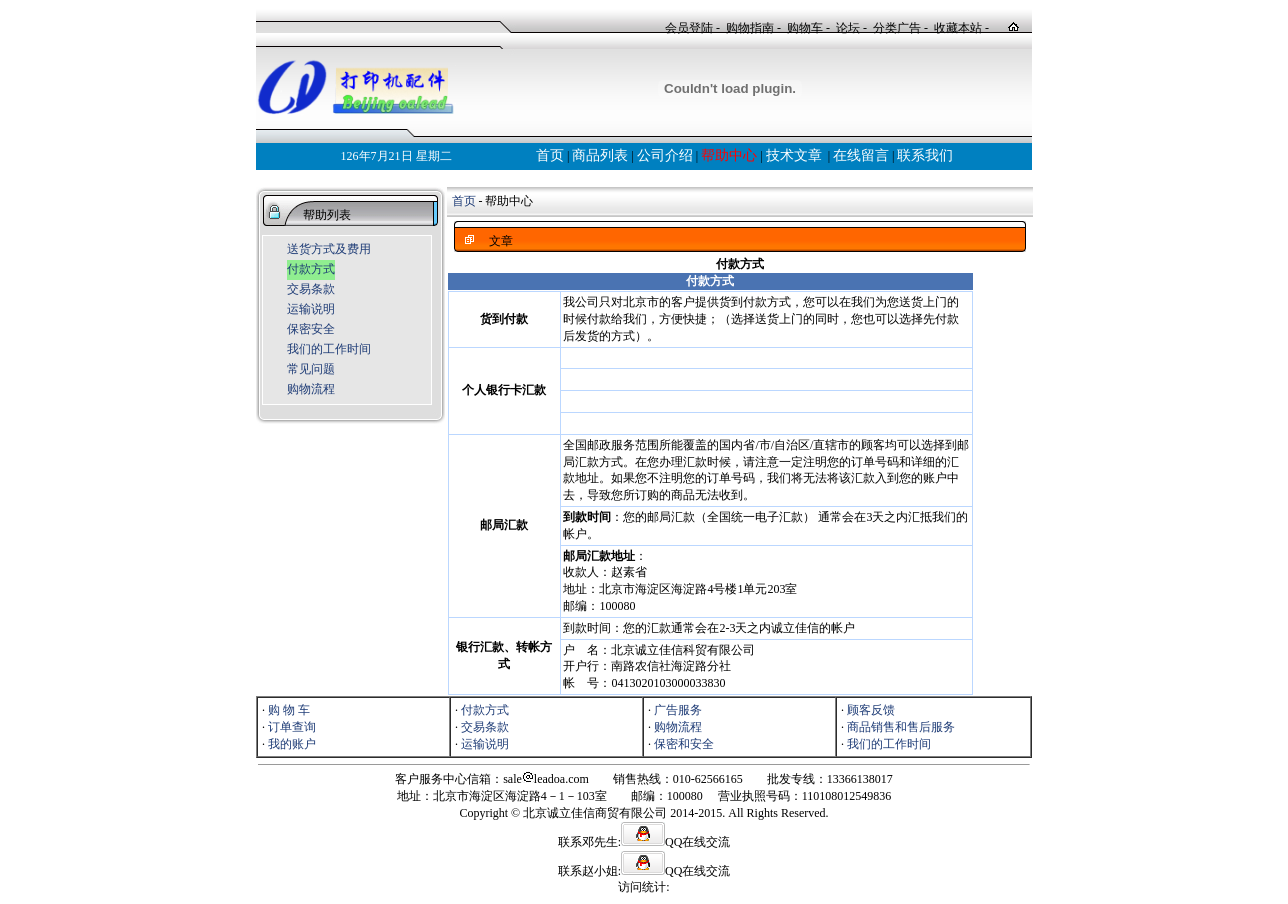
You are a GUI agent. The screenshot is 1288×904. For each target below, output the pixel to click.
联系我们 (925, 155)
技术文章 (794, 155)
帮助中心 (729, 155)
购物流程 (311, 389)
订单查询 (292, 727)
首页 (550, 155)
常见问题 (311, 369)
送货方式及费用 (329, 249)
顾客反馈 (871, 710)
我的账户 (292, 744)
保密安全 (311, 329)
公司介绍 (665, 155)
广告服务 (678, 710)
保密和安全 (684, 744)
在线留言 (861, 155)
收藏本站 (958, 28)
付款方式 (311, 269)
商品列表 (600, 155)
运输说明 (311, 309)
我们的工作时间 (329, 349)
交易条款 (311, 289)
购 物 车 (289, 710)
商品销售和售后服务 (901, 727)
